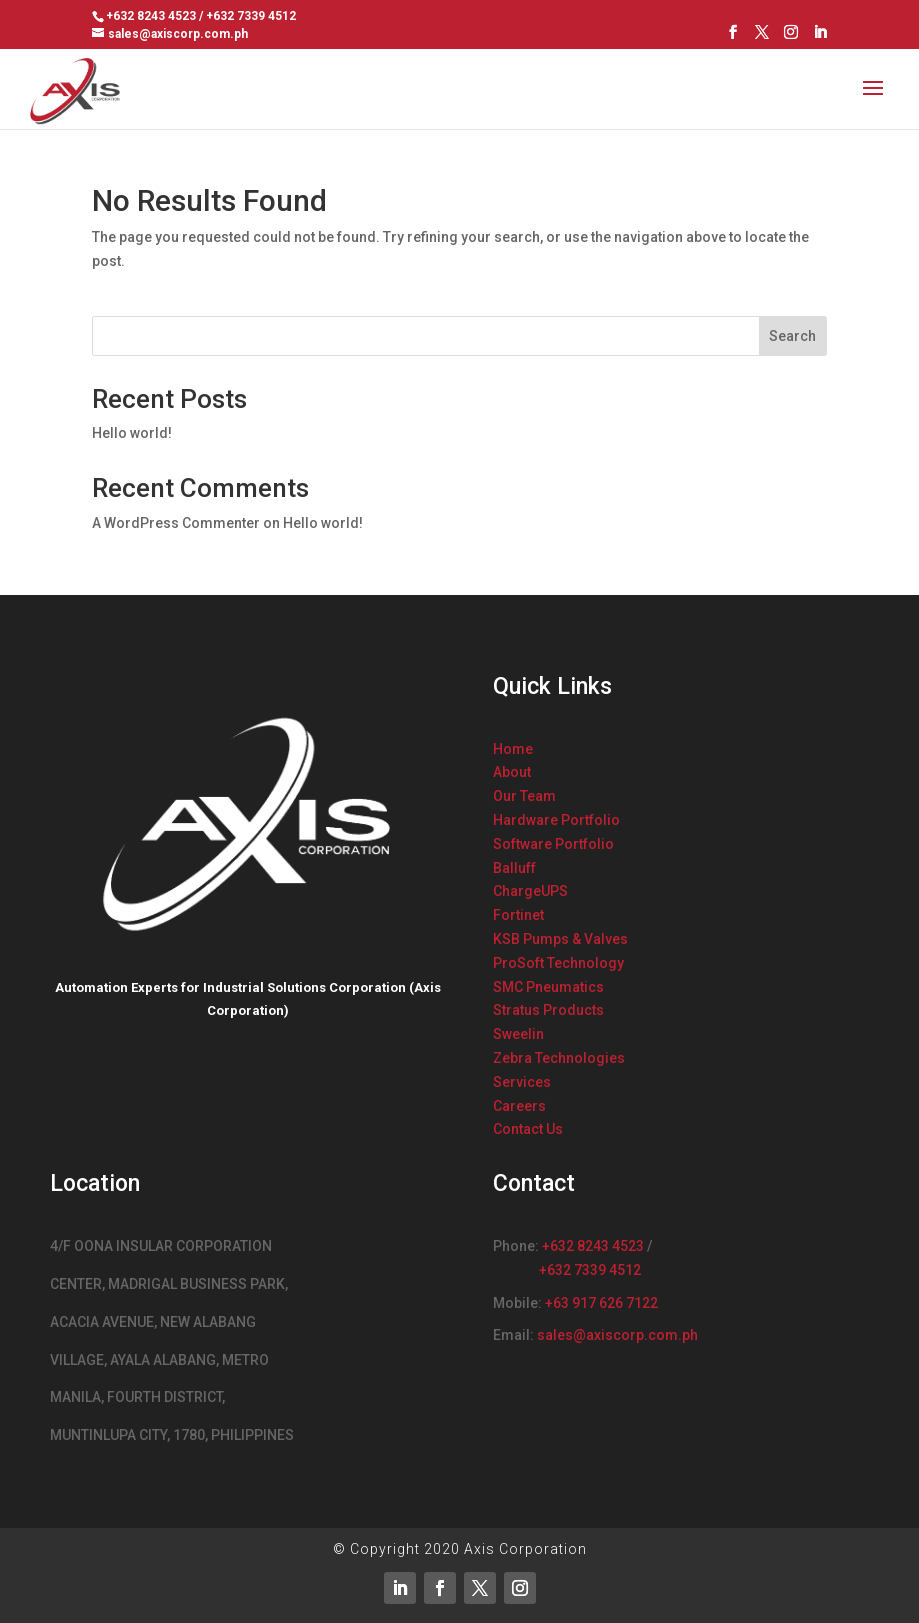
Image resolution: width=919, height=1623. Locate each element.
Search (792, 336)
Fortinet (518, 915)
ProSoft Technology (558, 963)
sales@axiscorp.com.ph (617, 1335)
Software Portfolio (553, 844)
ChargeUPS (530, 891)
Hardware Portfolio (556, 820)
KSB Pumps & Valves (560, 939)
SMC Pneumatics (548, 987)
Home (513, 749)
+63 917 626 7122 (601, 1303)
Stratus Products (548, 1010)
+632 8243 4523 (593, 1246)
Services (522, 1082)
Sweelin (518, 1034)
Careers (519, 1106)
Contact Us (528, 1129)
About (512, 772)
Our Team (524, 796)
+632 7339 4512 (590, 1270)
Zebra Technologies (559, 1058)
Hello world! (132, 433)
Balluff (514, 868)
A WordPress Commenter (176, 523)
